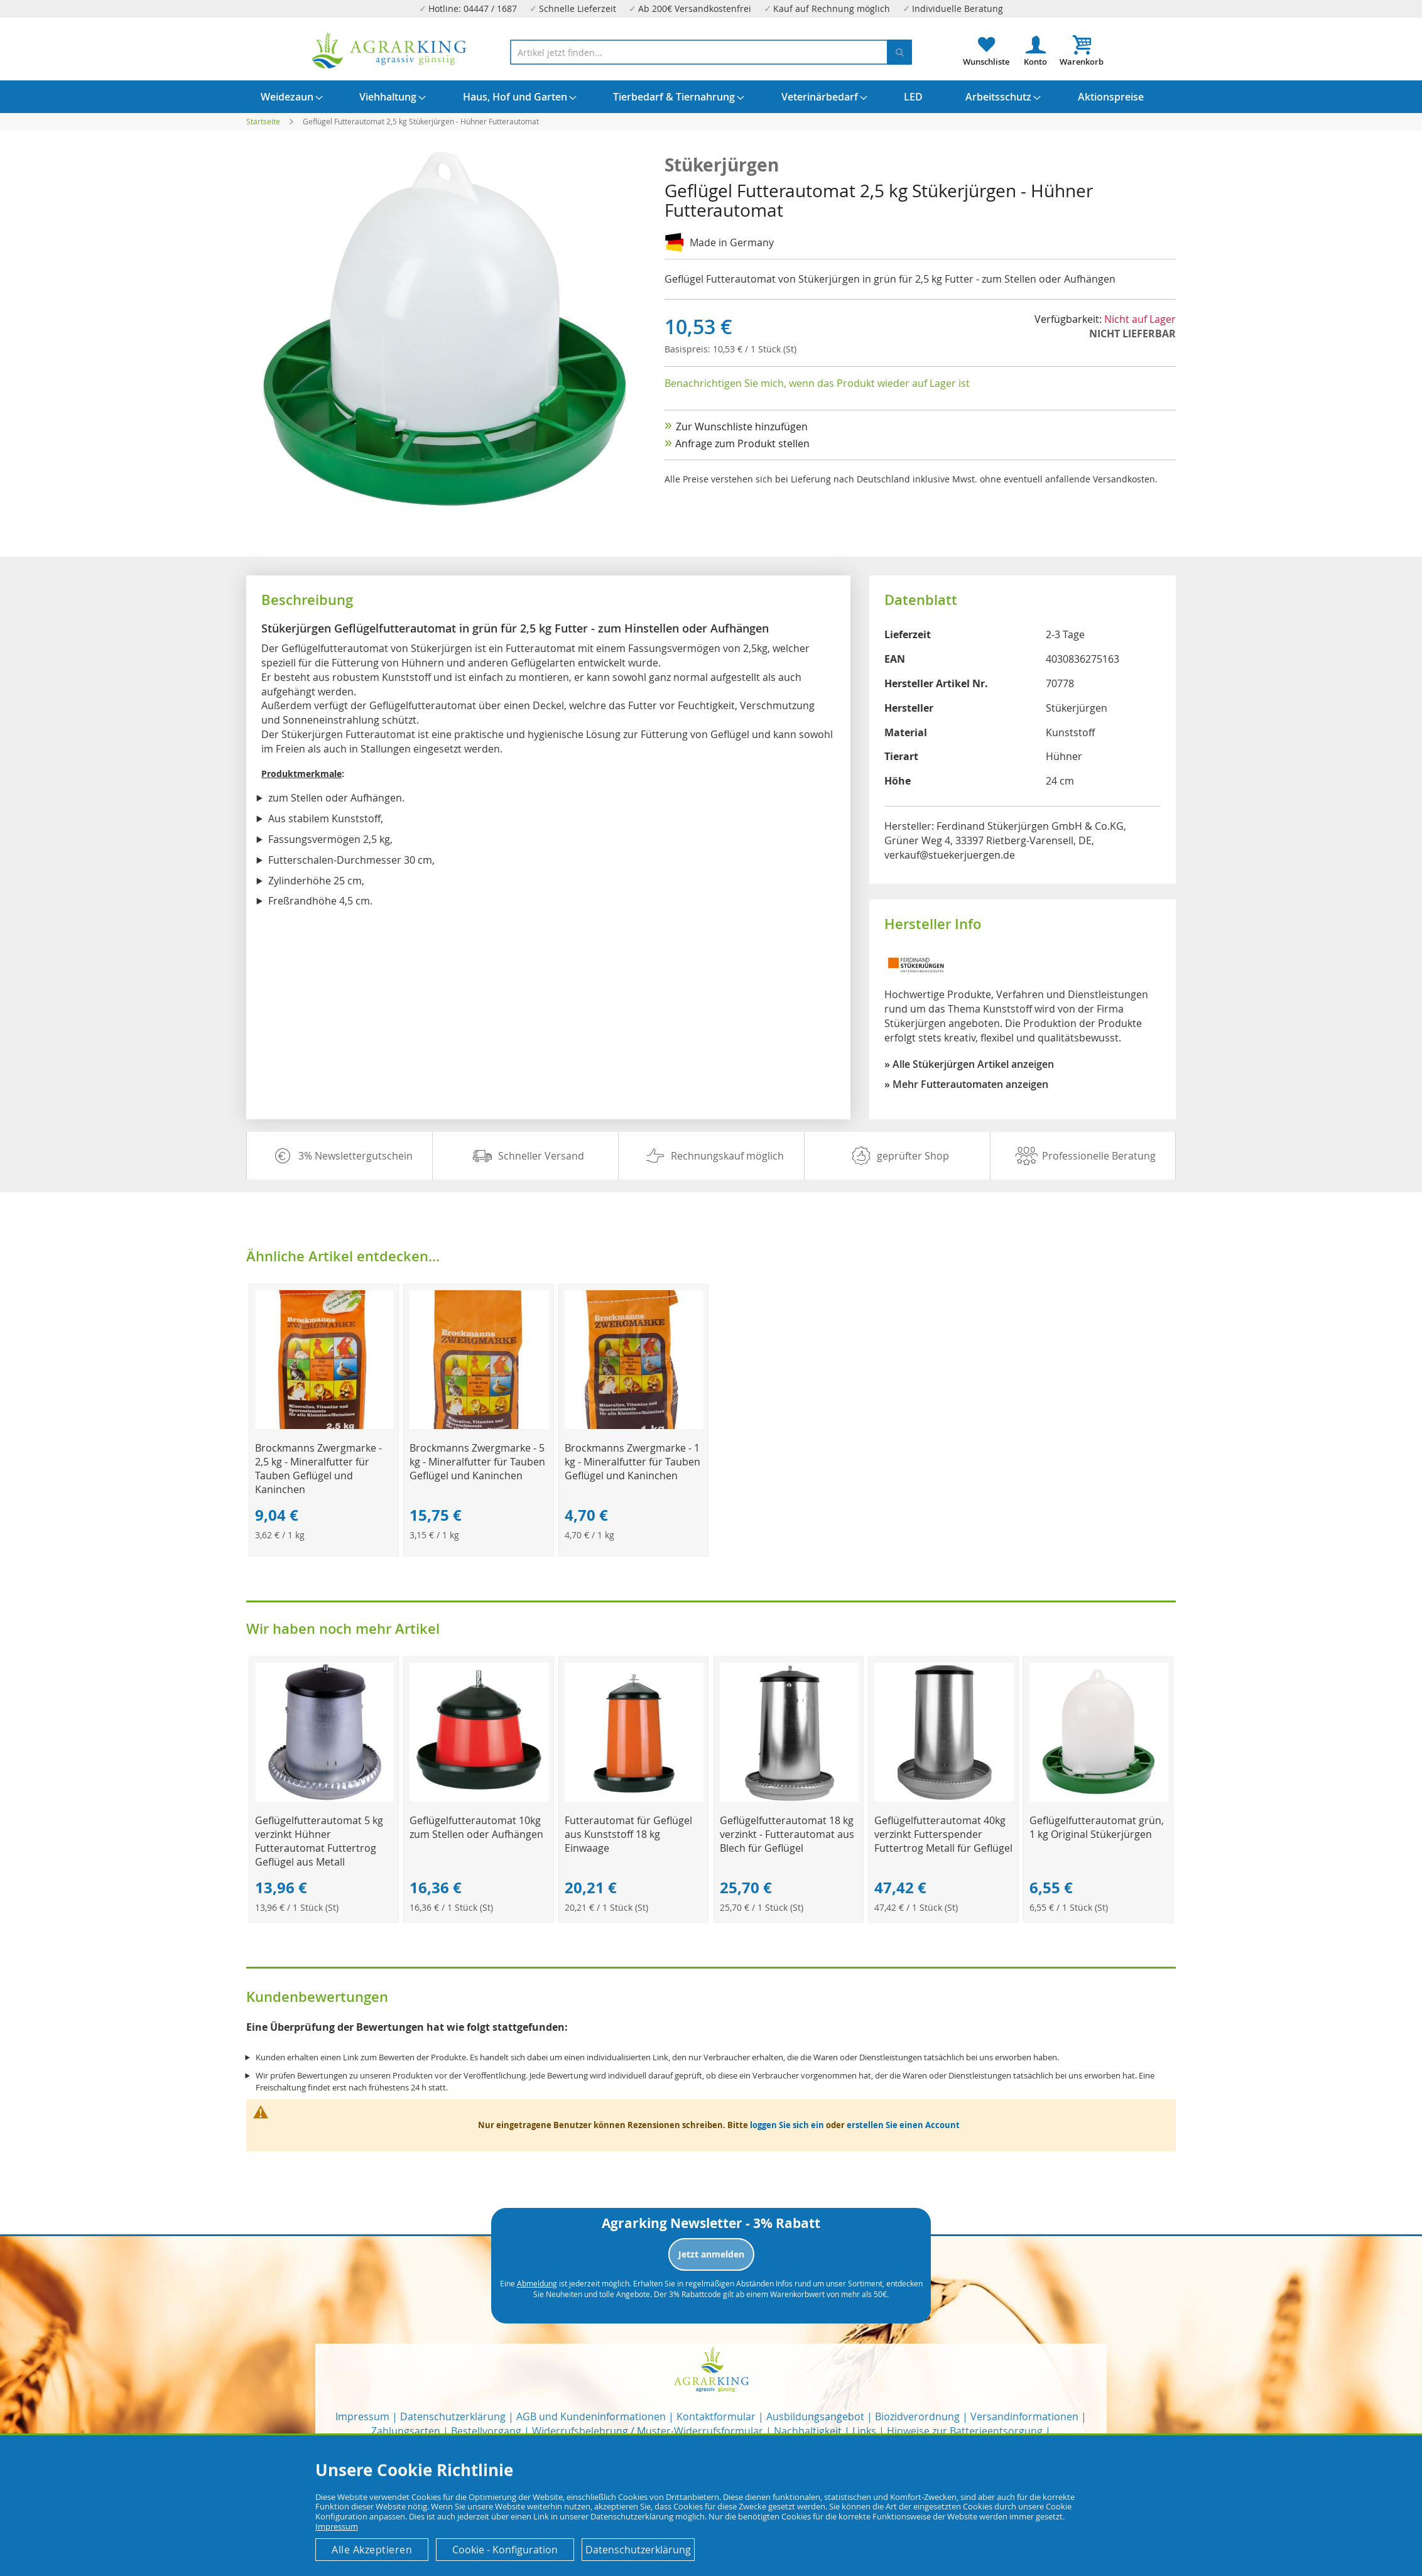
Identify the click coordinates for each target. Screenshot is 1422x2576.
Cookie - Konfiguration (505, 2550)
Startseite (263, 121)
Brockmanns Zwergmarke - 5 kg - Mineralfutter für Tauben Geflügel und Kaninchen (477, 1461)
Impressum (362, 2416)
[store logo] (389, 50)
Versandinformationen (1024, 2416)
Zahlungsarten (405, 2431)
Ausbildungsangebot (815, 2416)
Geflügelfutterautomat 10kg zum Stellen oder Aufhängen (476, 1827)
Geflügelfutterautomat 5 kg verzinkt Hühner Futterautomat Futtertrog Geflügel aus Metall (319, 1841)
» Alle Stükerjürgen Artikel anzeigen (969, 1064)
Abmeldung (537, 2283)
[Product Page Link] (324, 1426)
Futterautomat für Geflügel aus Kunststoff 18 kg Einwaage (628, 1834)
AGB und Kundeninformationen (591, 2416)
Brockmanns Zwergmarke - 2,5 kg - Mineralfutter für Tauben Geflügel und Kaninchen (318, 1468)
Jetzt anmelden (711, 2254)
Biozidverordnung (917, 2416)
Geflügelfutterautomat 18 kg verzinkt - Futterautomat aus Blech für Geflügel (787, 1834)
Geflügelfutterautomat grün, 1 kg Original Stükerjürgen (1096, 1827)
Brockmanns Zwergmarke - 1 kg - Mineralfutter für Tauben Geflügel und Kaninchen (632, 1461)
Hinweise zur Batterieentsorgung (965, 2431)
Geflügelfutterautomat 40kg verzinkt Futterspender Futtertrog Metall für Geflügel (943, 1834)
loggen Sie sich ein (787, 2125)
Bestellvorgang (486, 2431)
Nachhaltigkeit (808, 2431)
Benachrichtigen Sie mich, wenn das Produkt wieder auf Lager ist (817, 383)
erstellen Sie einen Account (903, 2125)
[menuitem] (287, 96)
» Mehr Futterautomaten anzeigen (966, 1084)
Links (864, 2431)
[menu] (711, 96)
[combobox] (711, 52)
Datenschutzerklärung (453, 2416)
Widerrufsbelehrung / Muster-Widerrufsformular (647, 2431)
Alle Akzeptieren (372, 2550)
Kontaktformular (716, 2416)
